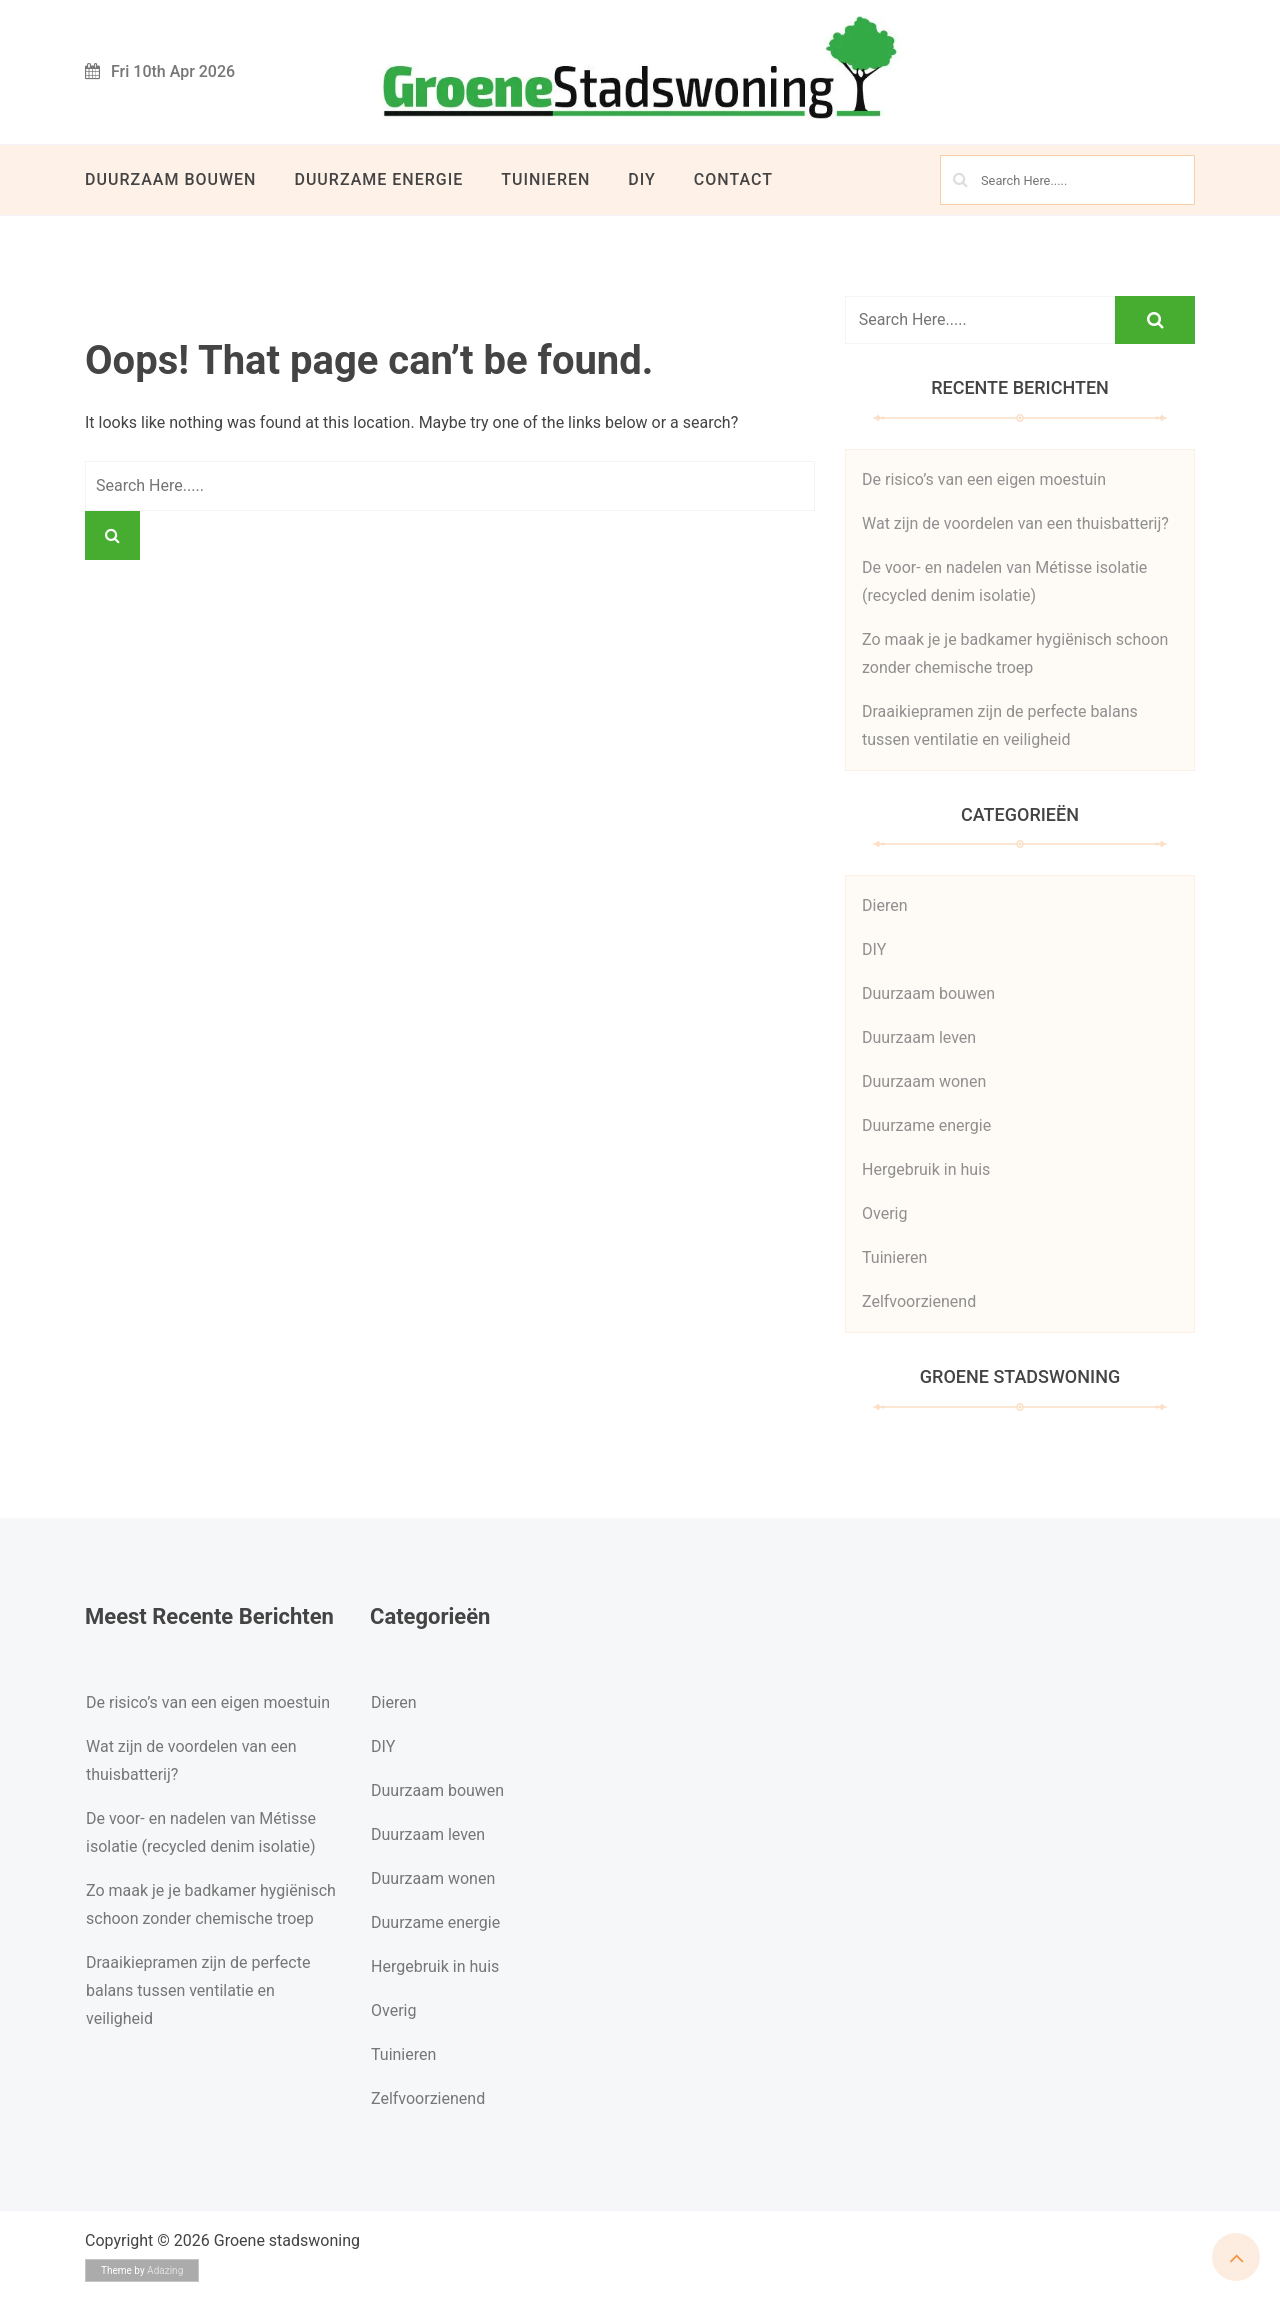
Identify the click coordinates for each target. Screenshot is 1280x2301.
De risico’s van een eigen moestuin (984, 479)
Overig (884, 1213)
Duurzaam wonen (924, 1081)
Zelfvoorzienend (919, 1301)
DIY (642, 179)
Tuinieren (545, 179)
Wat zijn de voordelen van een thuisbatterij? (1015, 523)
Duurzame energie (378, 179)
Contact (733, 179)
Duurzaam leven (919, 1037)
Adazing (165, 2270)
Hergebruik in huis (926, 1169)
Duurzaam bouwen (170, 179)
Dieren (884, 905)
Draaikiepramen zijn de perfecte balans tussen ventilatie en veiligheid (198, 1990)
